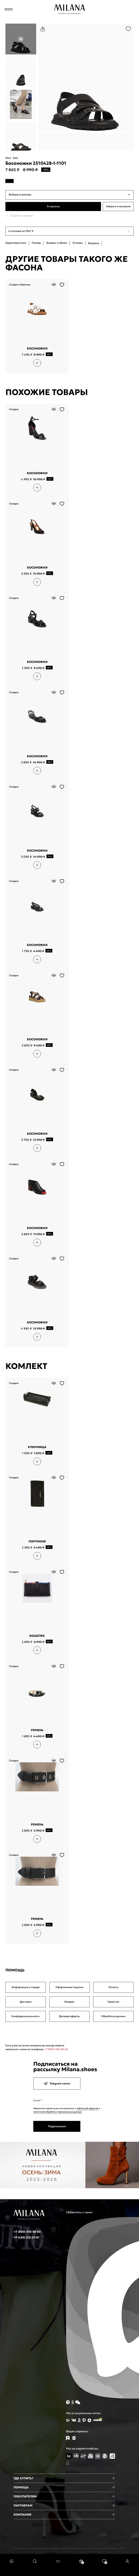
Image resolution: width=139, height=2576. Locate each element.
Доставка (25, 2001)
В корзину (53, 206)
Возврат (69, 2001)
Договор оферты (69, 2016)
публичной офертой (87, 2108)
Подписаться (57, 2126)
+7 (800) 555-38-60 (56, 2049)
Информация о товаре (26, 1987)
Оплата (113, 1987)
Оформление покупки (69, 1987)
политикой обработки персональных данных (57, 2111)
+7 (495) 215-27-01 (26, 2237)
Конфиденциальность (25, 2016)
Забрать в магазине (118, 206)
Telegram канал (56, 2083)
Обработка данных (113, 2016)
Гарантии (113, 2001)
